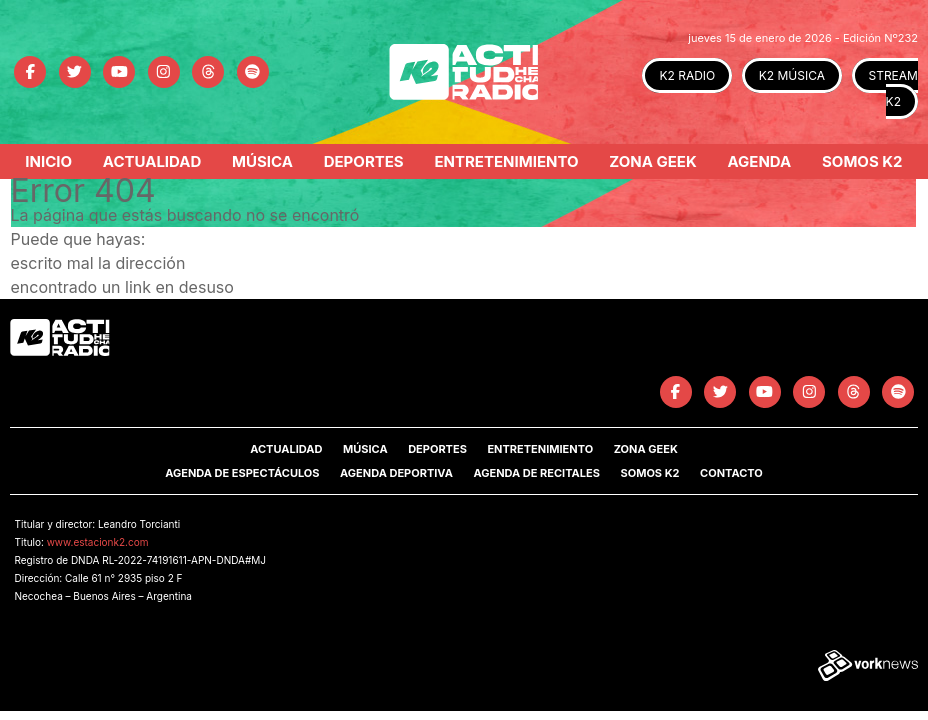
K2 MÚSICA (792, 75)
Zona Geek (652, 161)
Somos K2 (862, 161)
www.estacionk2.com (98, 542)
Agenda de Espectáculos (242, 473)
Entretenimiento (506, 161)
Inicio (48, 161)
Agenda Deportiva (396, 473)
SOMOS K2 (649, 473)
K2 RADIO (687, 75)
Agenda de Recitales (536, 473)
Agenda (759, 161)
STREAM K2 (893, 88)
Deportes (364, 161)
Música (262, 161)
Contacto (731, 473)
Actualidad (152, 161)
